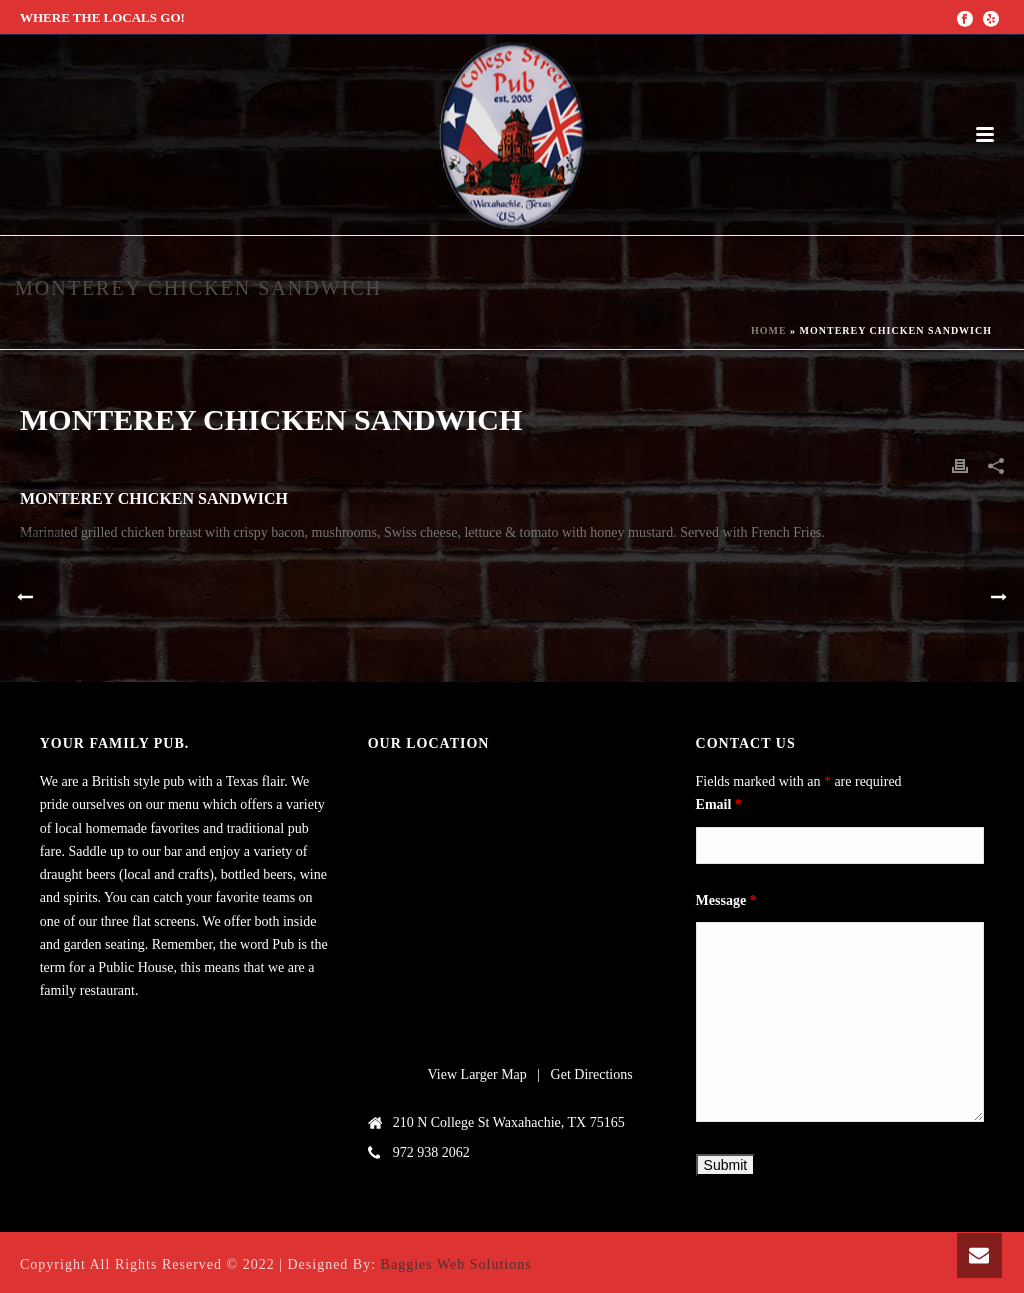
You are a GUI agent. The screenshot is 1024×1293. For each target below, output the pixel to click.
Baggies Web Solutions (456, 1264)
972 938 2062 (431, 1152)
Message (726, 900)
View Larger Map (477, 1074)
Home (769, 330)
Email (719, 804)
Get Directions (592, 1074)
